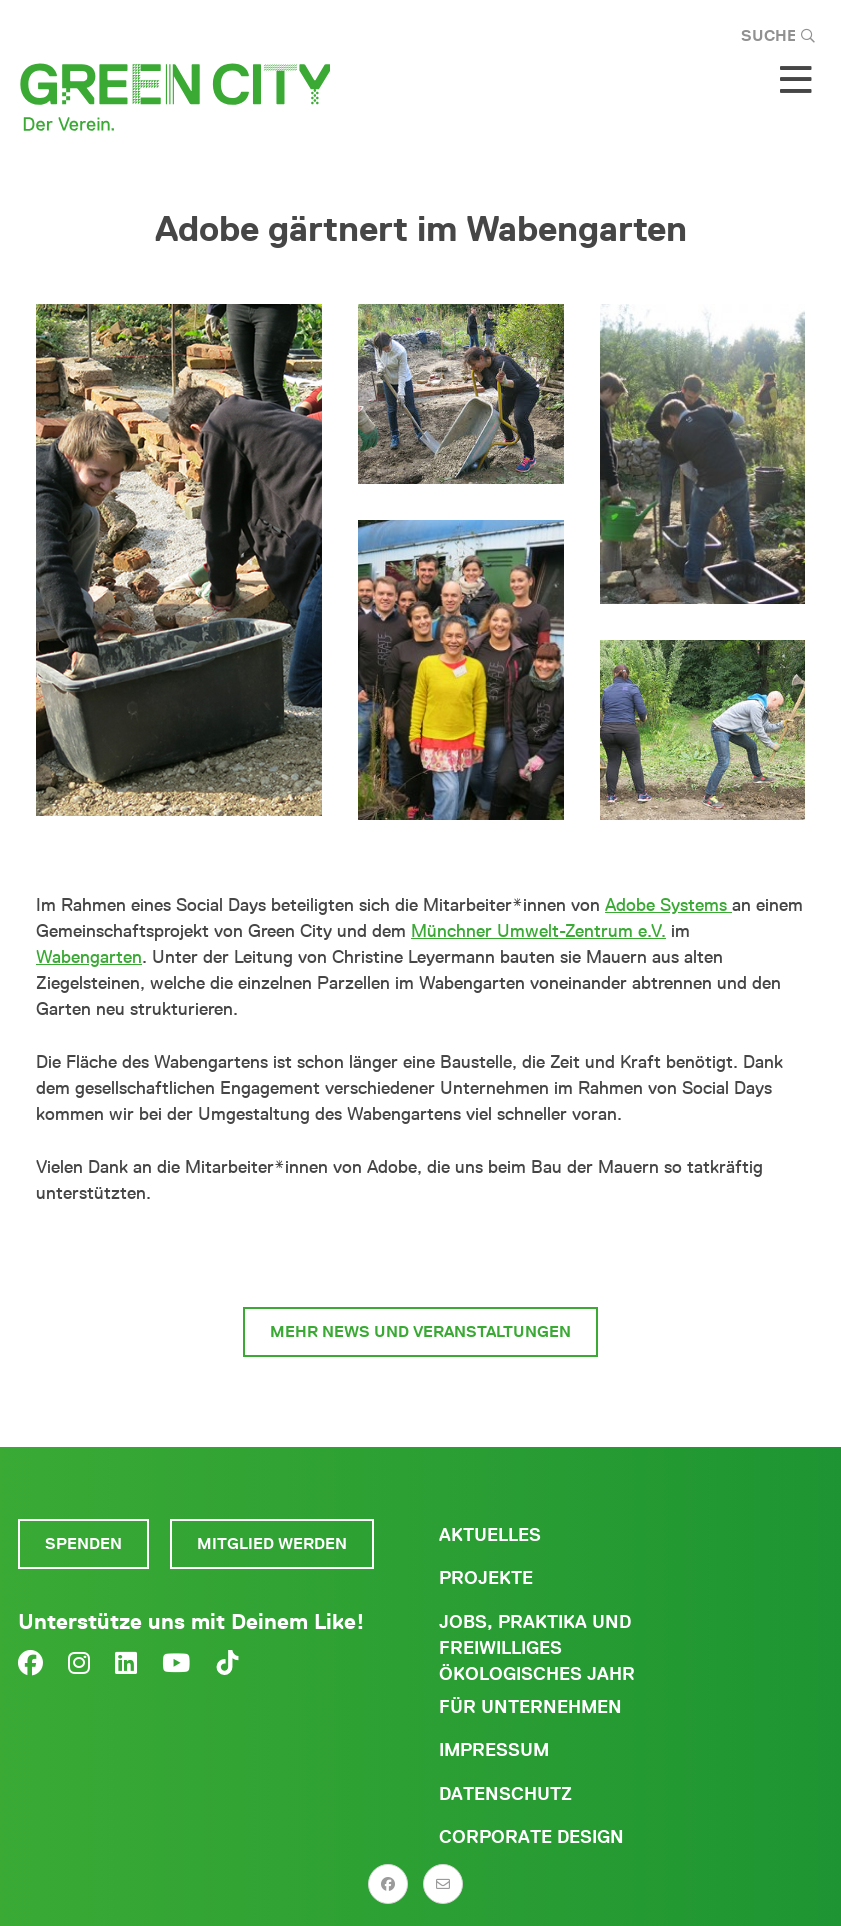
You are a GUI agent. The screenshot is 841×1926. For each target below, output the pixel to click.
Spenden (83, 1543)
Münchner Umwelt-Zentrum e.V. (538, 931)
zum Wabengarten (421, 1256)
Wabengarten (89, 957)
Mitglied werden (272, 1543)
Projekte (486, 1578)
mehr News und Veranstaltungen (420, 1331)
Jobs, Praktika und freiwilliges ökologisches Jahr (537, 1648)
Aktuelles (490, 1535)
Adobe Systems (668, 905)
